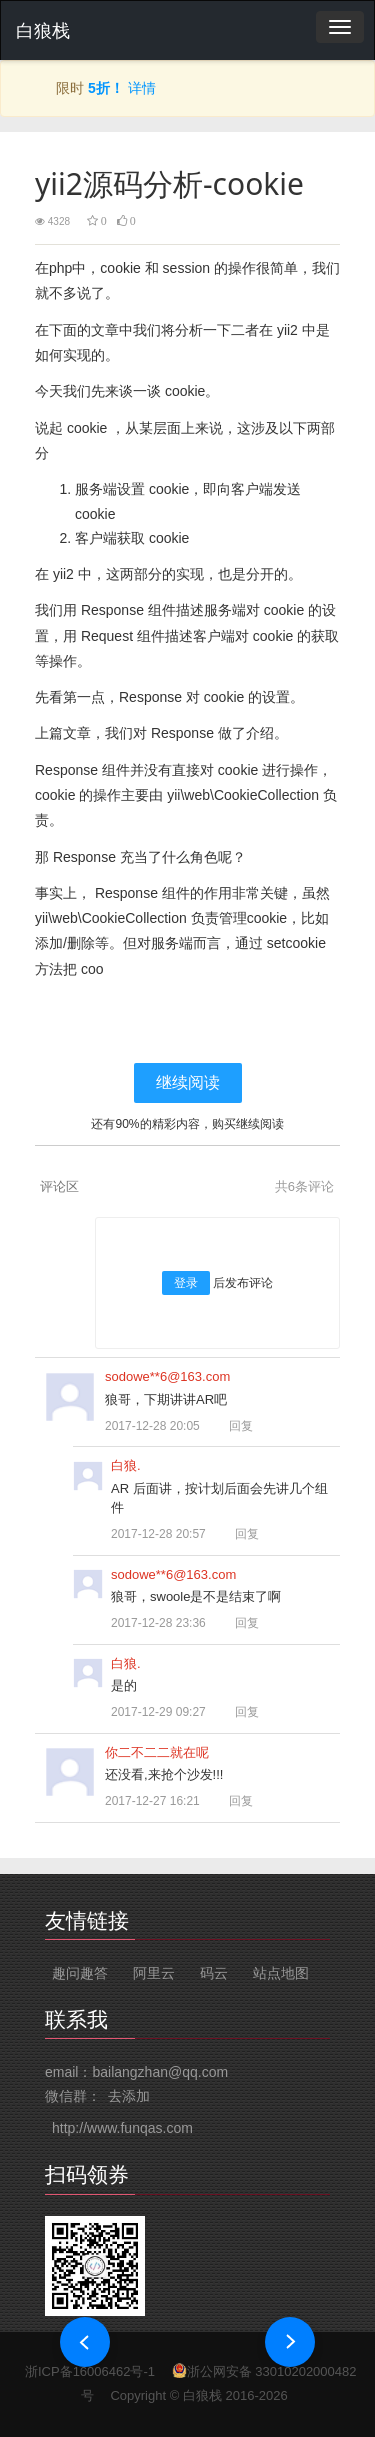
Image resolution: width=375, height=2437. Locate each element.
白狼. (126, 1465)
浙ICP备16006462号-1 (90, 2371)
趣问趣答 (80, 1973)
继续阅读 (188, 1082)
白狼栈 (43, 31)
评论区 (59, 1186)
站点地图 (281, 1973)
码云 (214, 1973)
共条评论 (304, 1186)
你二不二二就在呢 (157, 1752)
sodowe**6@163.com (167, 1376)
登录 (186, 1283)
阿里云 (154, 1973)
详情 (142, 88)
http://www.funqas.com (122, 2128)
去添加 (129, 2096)
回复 (232, 1426)
